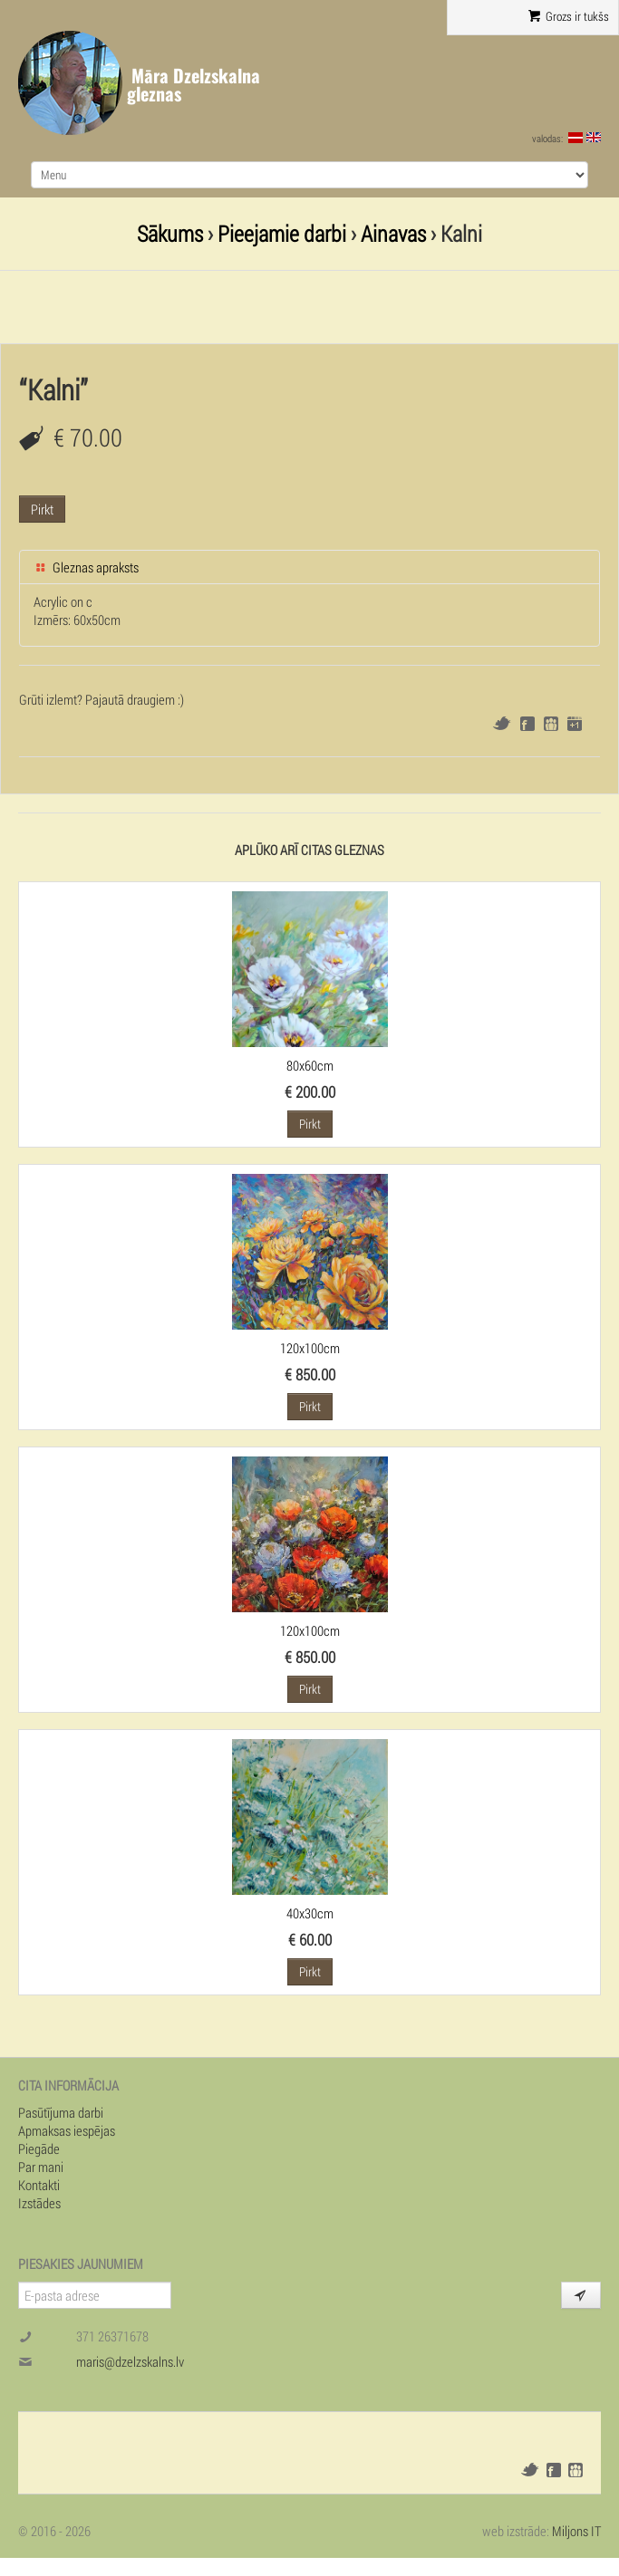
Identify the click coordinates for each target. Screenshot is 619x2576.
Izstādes (39, 2203)
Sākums (170, 233)
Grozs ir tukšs (568, 16)
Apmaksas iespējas (66, 2130)
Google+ (574, 723)
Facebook (527, 723)
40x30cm (310, 1913)
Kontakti (39, 2185)
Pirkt (42, 509)
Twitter (501, 723)
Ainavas (393, 233)
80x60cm (310, 1065)
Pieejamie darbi (282, 233)
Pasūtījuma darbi (60, 2112)
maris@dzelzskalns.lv (130, 2361)
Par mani (40, 2167)
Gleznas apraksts (86, 567)
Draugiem (551, 723)
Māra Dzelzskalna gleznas (193, 84)
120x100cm (310, 1348)
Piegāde (39, 2148)
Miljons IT (576, 2531)
